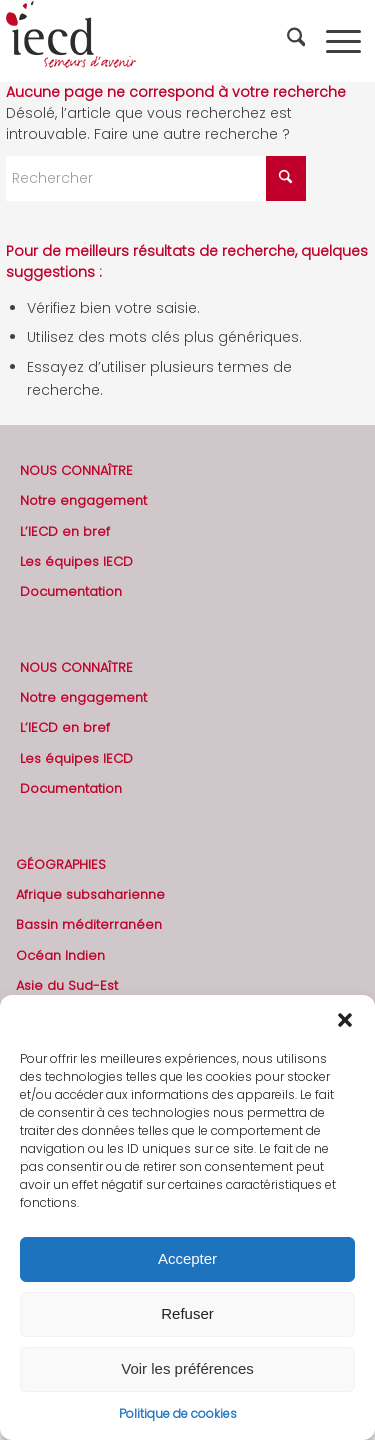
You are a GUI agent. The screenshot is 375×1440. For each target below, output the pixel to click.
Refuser (187, 1313)
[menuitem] (299, 41)
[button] (345, 1020)
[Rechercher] (299, 41)
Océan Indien (60, 955)
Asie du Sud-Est (67, 985)
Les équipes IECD (76, 561)
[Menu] (343, 41)
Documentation (71, 591)
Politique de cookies (178, 1413)
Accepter (187, 1258)
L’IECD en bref (65, 531)
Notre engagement (83, 500)
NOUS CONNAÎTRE (76, 470)
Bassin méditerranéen (89, 924)
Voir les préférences (187, 1368)
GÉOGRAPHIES (61, 864)
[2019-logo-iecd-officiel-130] (151, 41)
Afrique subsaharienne (90, 894)
